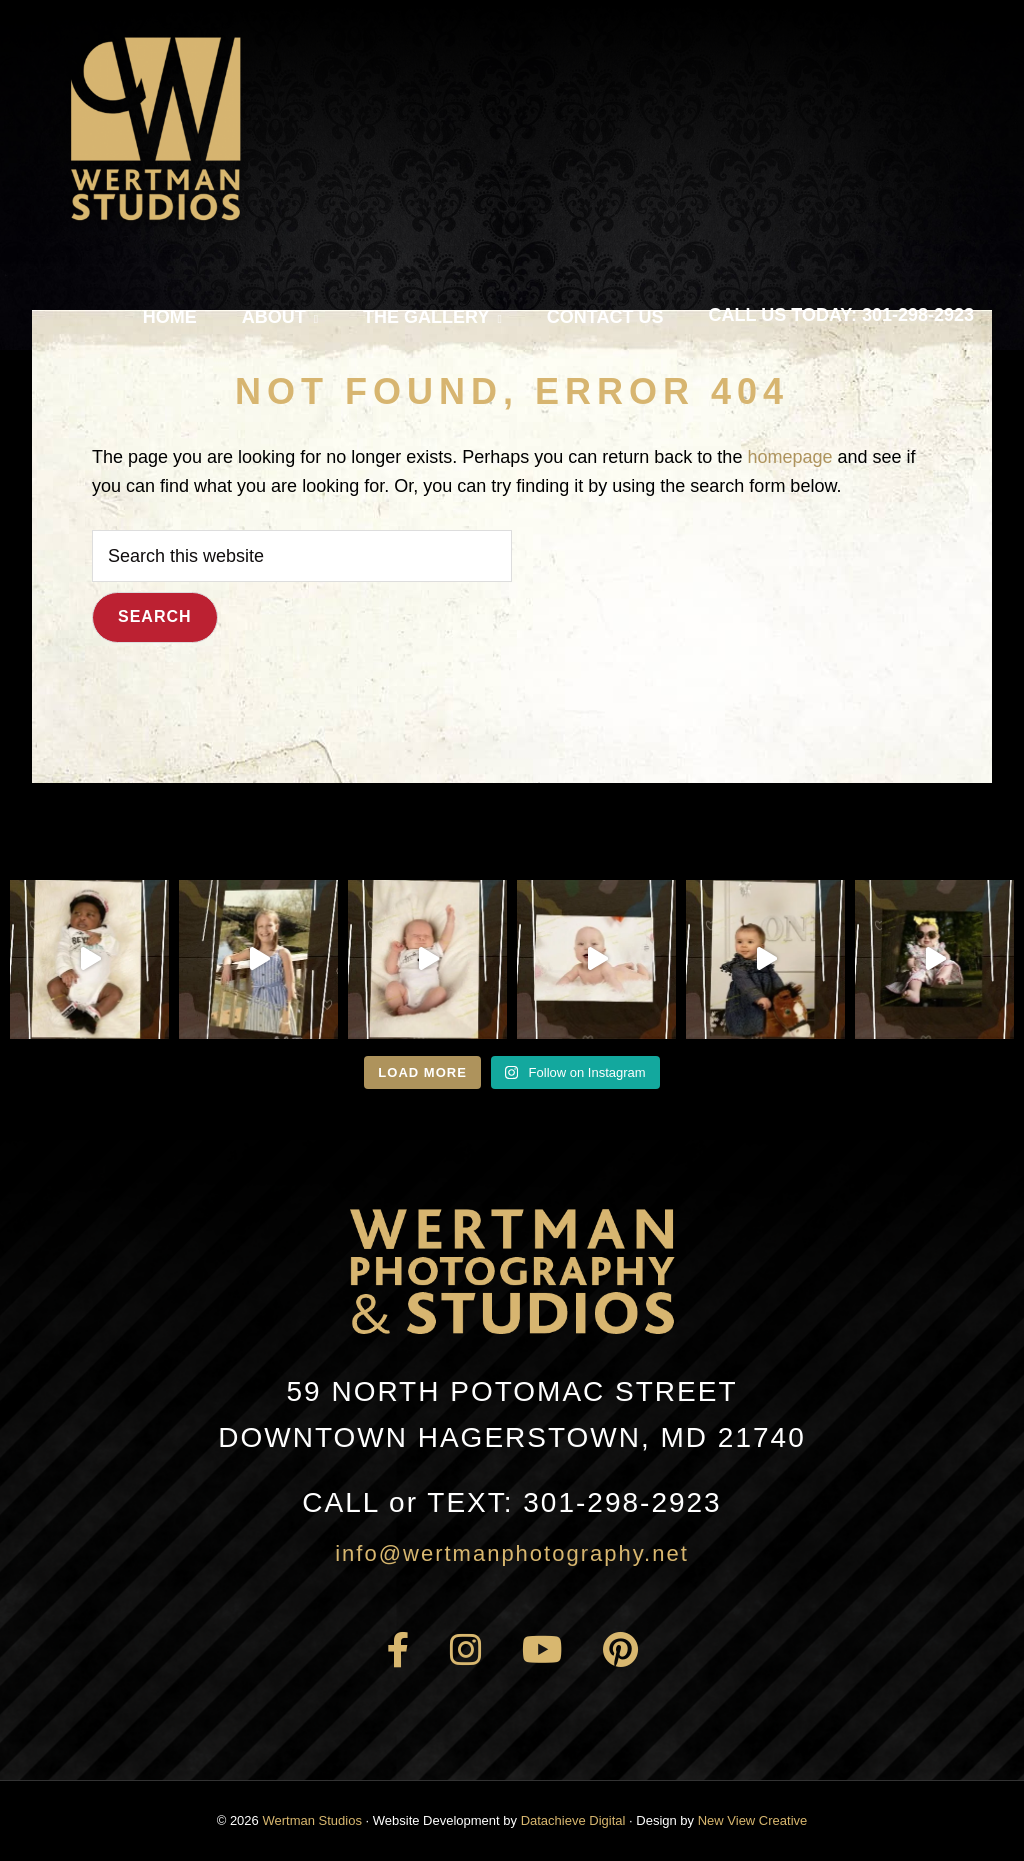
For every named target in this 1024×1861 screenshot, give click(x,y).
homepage (789, 457)
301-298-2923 (511, 1502)
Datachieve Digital (573, 1820)
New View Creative (753, 1820)
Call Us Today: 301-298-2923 (841, 315)
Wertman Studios (311, 1820)
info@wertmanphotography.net (512, 1553)
